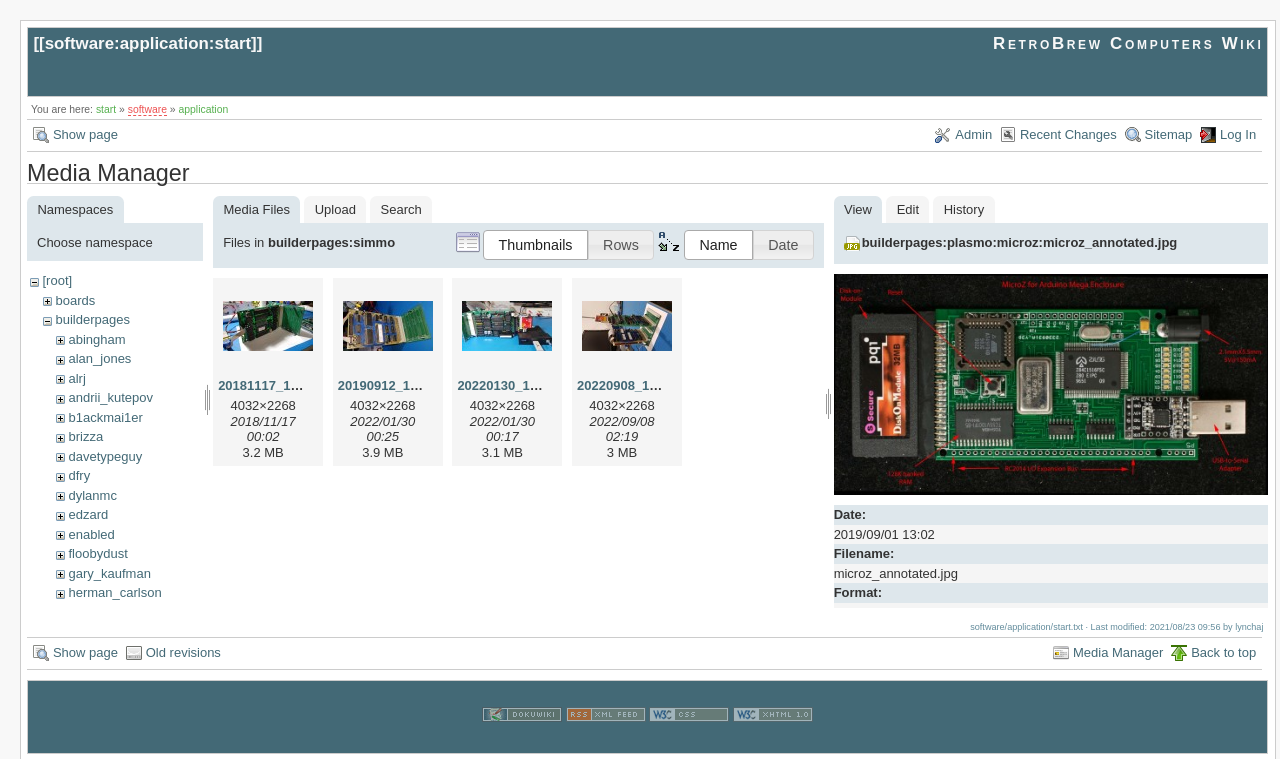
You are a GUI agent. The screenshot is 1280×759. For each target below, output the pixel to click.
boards (75, 300)
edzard (88, 514)
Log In (1238, 134)
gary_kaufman (109, 573)
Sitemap (1169, 134)
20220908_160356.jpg (643, 385)
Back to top (1223, 650)
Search (401, 209)
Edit (908, 209)
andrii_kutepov (110, 397)
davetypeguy (105, 456)
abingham (96, 339)
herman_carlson (114, 592)
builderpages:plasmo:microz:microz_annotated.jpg (1020, 242)
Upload (335, 209)
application (204, 109)
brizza (85, 436)
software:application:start (148, 43)
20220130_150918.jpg (523, 385)
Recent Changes (1068, 134)
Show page (85, 134)
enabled (91, 534)
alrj (76, 378)
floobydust (97, 553)
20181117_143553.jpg (284, 385)
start (106, 109)
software (147, 109)
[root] (57, 280)
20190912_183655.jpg (404, 385)
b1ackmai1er (105, 417)
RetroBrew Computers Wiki (1128, 43)
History (964, 209)
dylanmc (92, 495)
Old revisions (183, 650)
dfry (79, 475)
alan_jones (99, 358)
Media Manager (1118, 650)
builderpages (92, 319)
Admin (973, 134)
